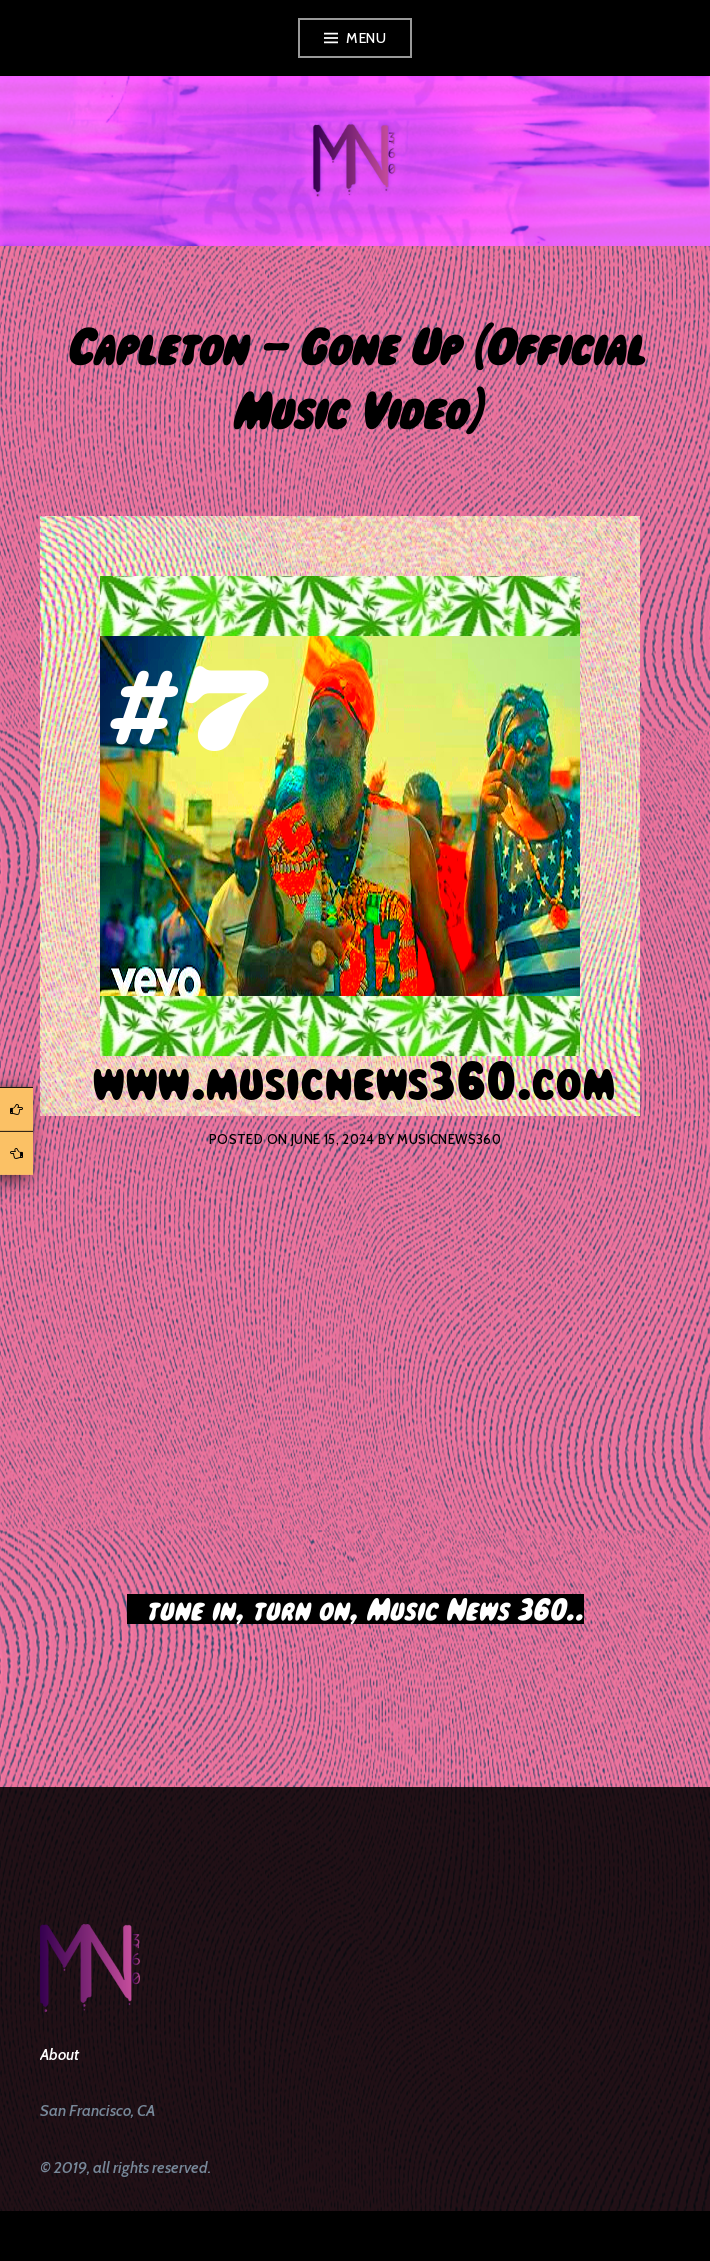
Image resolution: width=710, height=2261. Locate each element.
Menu (366, 38)
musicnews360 (449, 1139)
